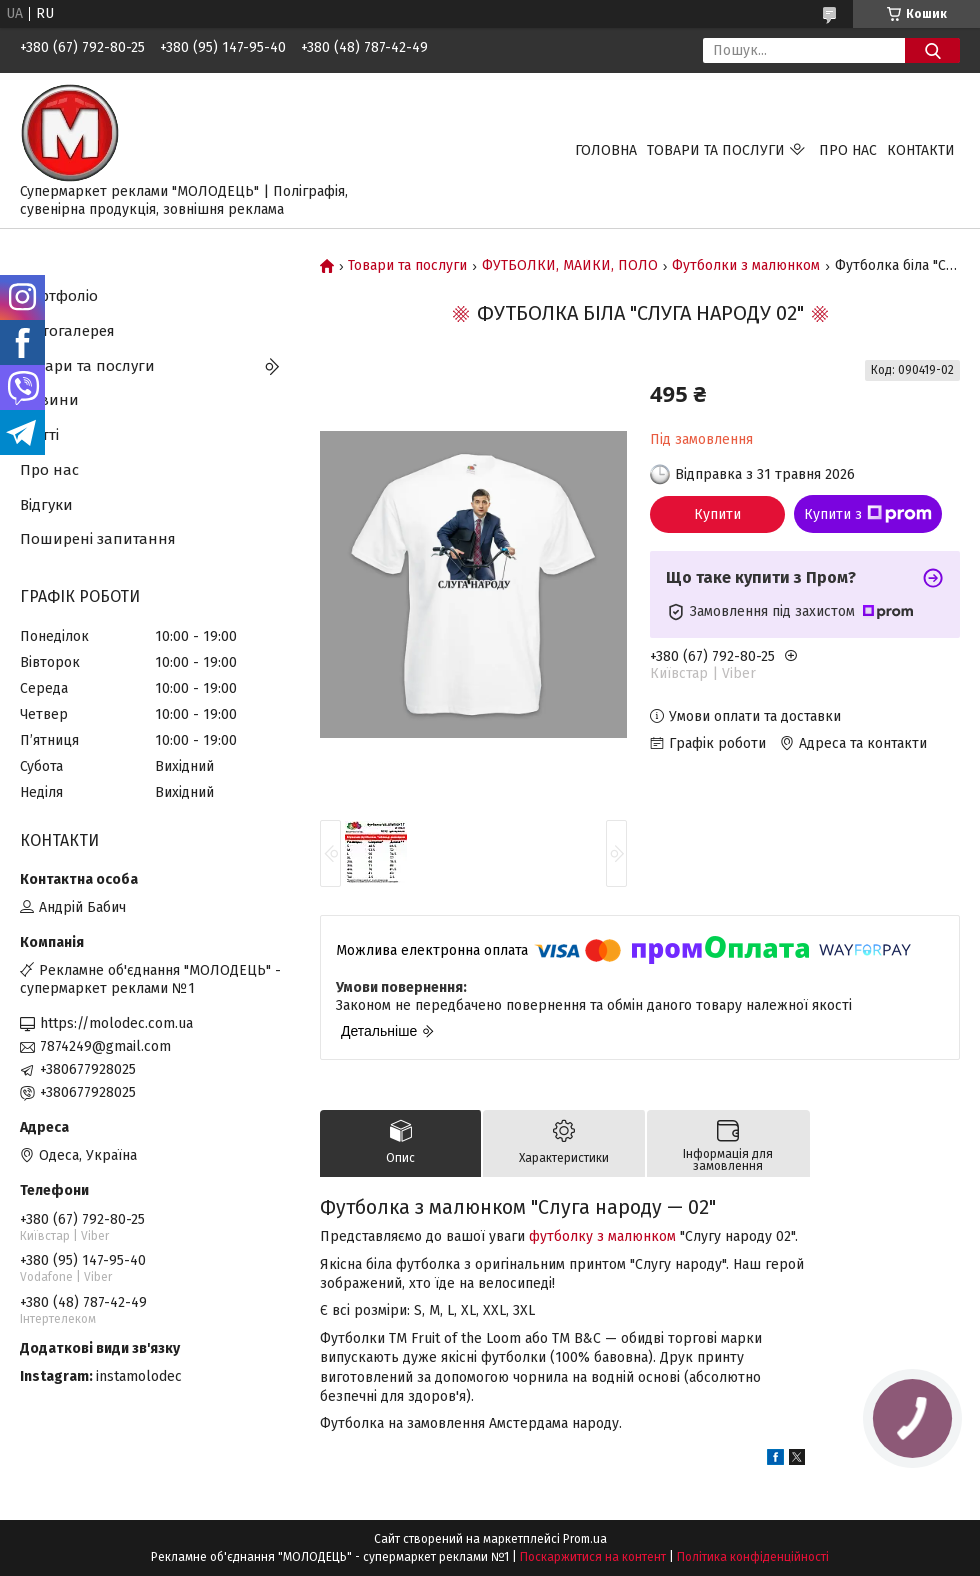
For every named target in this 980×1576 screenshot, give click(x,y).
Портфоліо (59, 296)
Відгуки (46, 505)
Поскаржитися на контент (593, 1557)
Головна (606, 150)
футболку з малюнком (602, 1236)
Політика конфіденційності (753, 1557)
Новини (49, 400)
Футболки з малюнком (746, 266)
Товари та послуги (716, 150)
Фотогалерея (67, 331)
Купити (717, 514)
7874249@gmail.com (105, 1046)
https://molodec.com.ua (116, 1023)
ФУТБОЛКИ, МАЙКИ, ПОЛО (570, 266)
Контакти (921, 150)
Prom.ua (585, 1539)
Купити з (868, 514)
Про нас (848, 150)
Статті (39, 435)
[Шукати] (932, 50)
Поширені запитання (98, 539)
